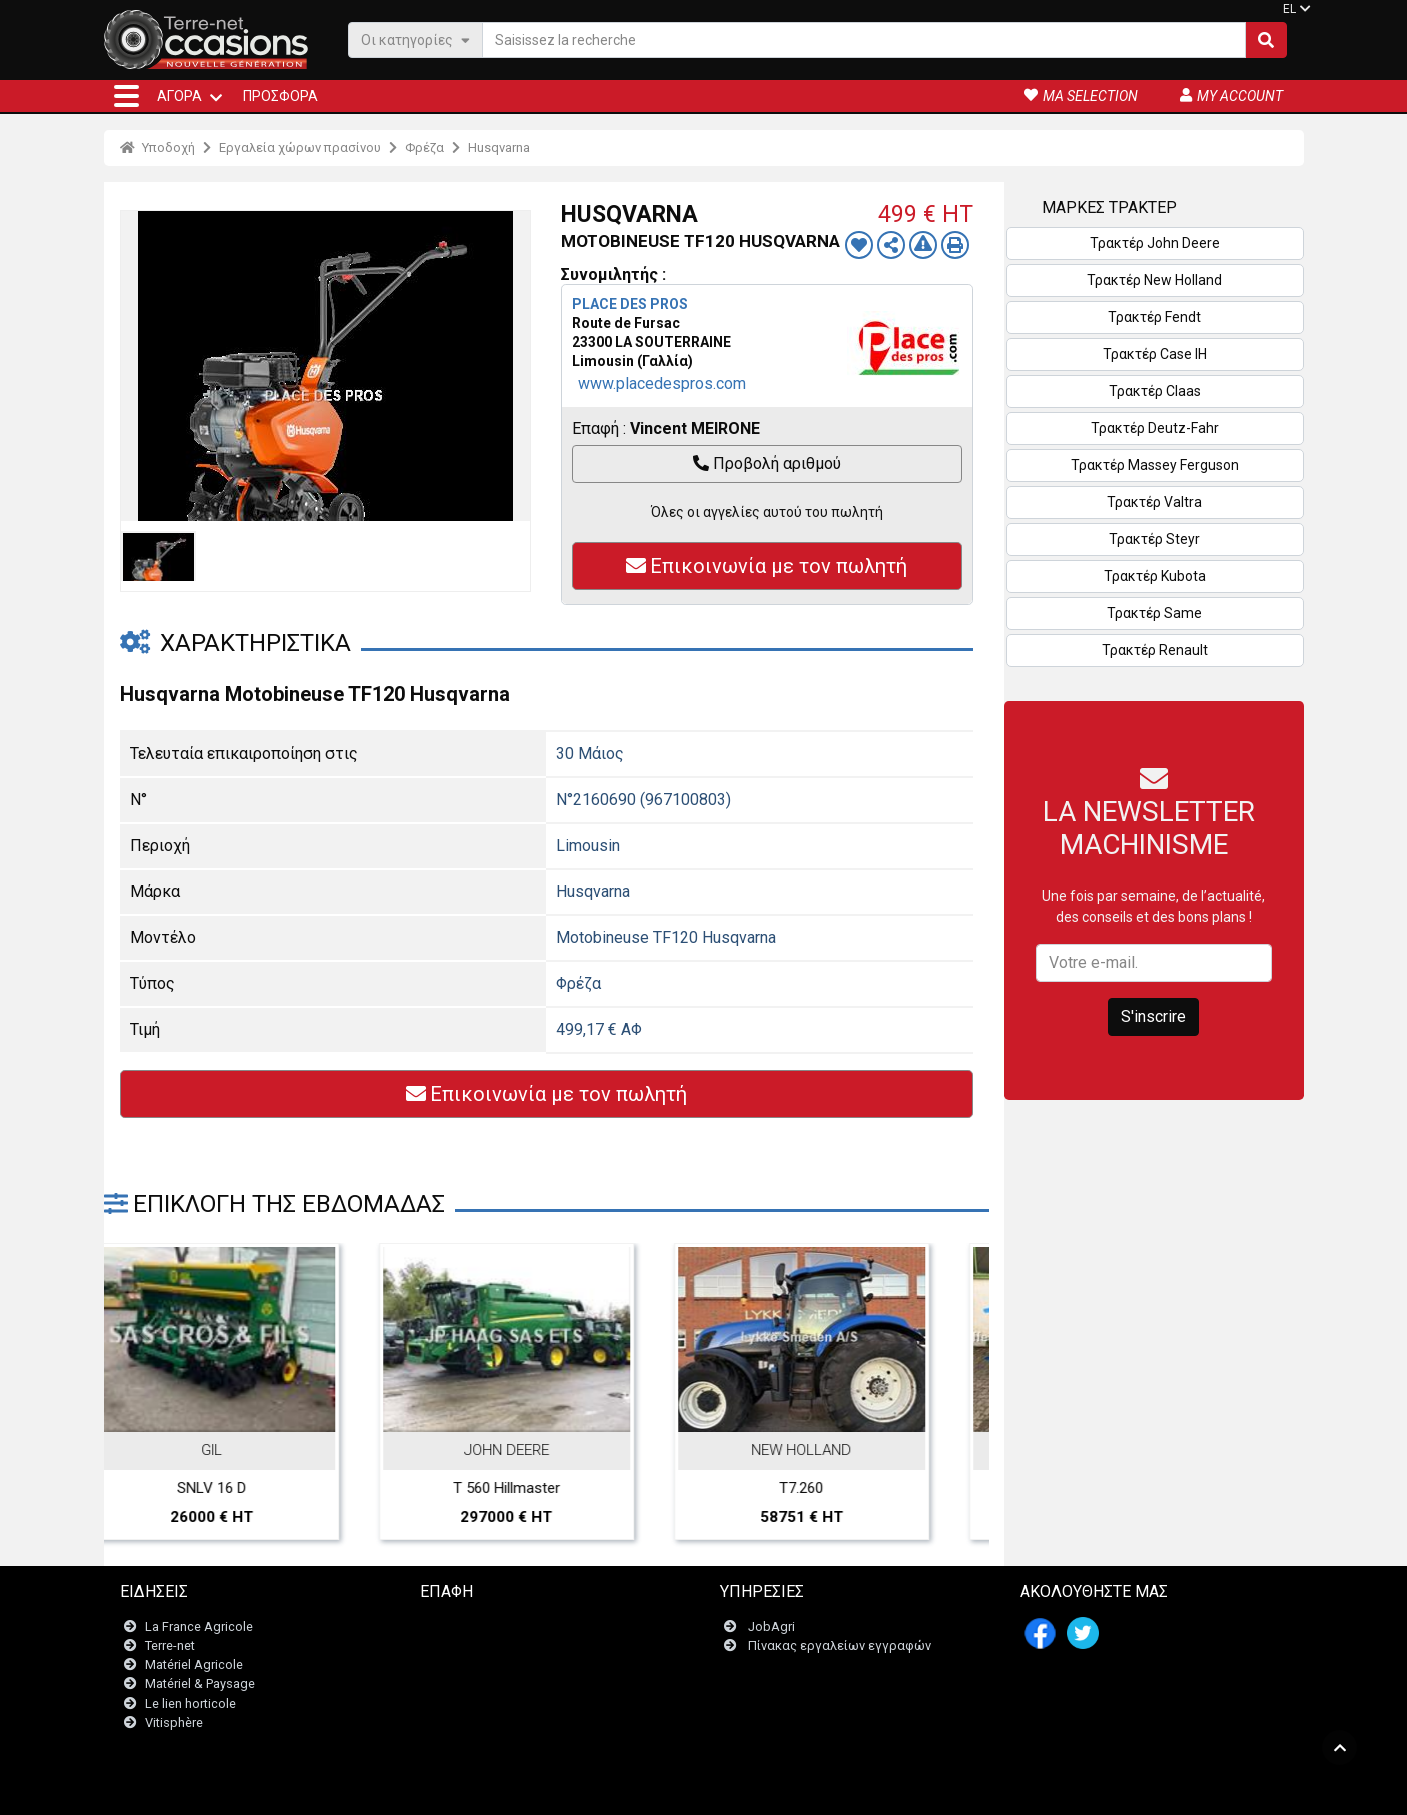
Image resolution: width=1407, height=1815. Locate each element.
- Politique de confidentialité (795, 1789)
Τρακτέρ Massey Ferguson (1155, 465)
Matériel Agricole (194, 1664)
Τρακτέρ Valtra (1154, 502)
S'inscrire (1153, 1016)
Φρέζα (424, 147)
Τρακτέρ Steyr (1154, 539)
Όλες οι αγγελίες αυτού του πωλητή (767, 512)
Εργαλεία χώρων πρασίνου (300, 147)
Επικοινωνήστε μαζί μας (503, 1626)
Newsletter (463, 1645)
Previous (146, 1335)
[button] (126, 96)
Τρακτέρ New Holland (1154, 280)
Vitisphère (174, 1722)
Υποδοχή (157, 147)
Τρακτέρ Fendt (1154, 317)
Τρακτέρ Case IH (1155, 354)
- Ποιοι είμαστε (920, 1789)
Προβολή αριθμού (767, 463)
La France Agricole (199, 1626)
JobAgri (771, 1626)
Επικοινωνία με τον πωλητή (766, 566)
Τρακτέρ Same (1154, 613)
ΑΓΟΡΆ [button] (179, 96)
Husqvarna (499, 147)
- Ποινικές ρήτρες (662, 1789)
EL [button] (1289, 9)
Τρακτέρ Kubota (1155, 576)
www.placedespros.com (662, 383)
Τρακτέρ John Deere (1155, 243)
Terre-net (170, 1645)
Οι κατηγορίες (415, 39)
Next (947, 1335)
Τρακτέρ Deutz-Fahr (1155, 428)
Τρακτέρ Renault (1155, 650)
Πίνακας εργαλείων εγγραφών (839, 1645)
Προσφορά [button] (280, 96)
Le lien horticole (190, 1703)
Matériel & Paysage (200, 1683)
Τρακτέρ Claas (1155, 391)
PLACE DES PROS (630, 304)
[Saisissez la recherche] (864, 40)
